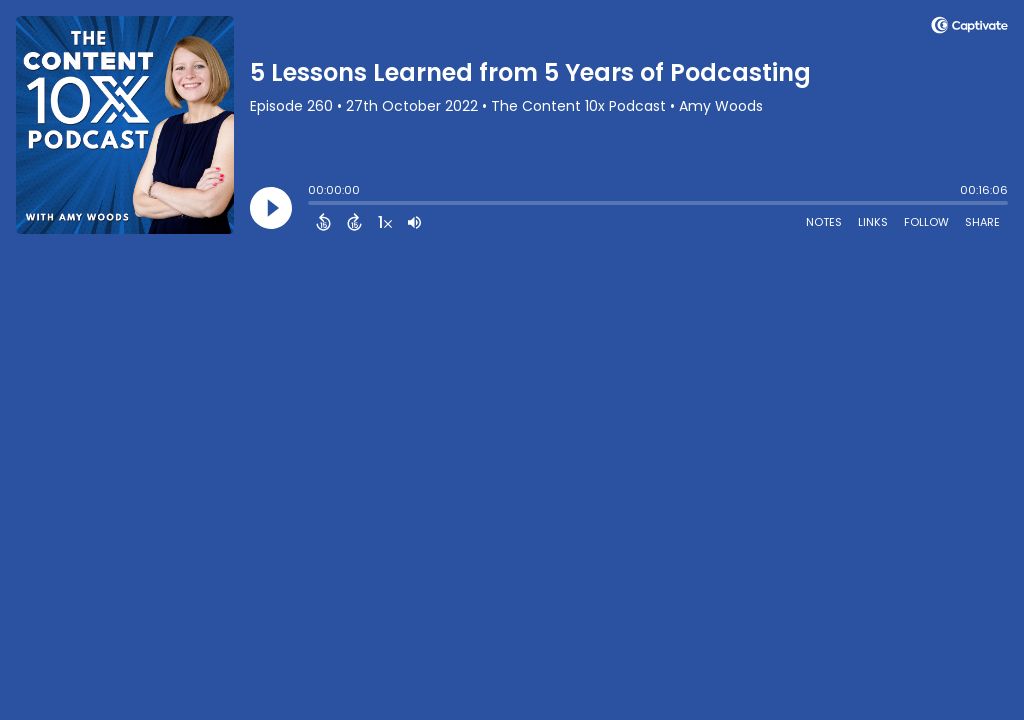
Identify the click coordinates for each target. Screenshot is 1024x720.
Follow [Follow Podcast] (926, 222)
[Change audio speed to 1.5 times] (385, 222)
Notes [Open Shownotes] (824, 222)
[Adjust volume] (414, 222)
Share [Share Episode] (982, 222)
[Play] (271, 208)
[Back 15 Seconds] (323, 222)
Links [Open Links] (873, 222)
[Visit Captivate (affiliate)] (969, 28)
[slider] (313, 205)
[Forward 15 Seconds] (354, 222)
